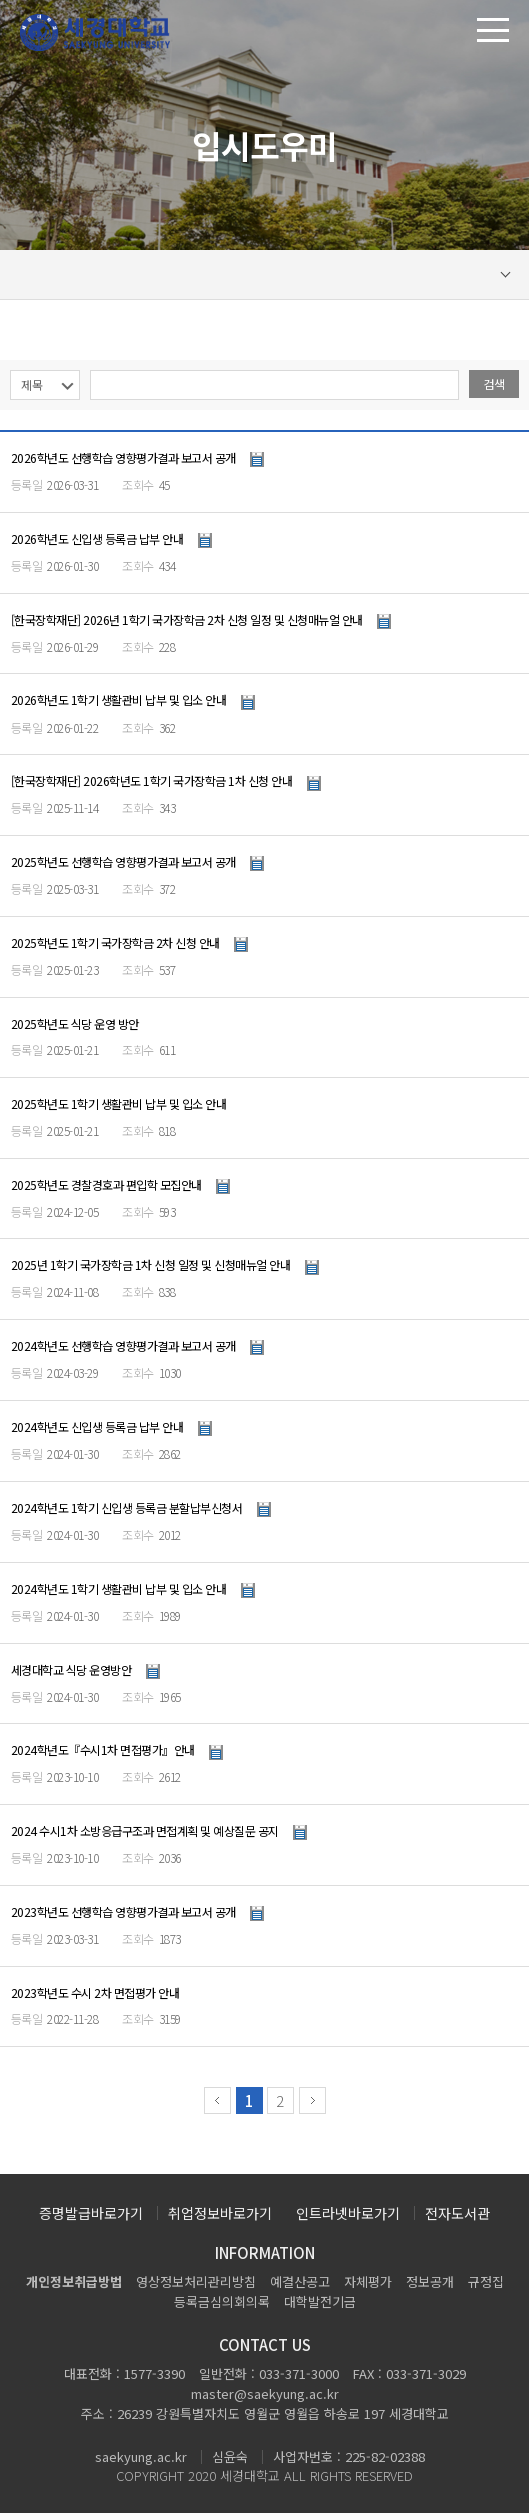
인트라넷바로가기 (348, 2213)
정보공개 (430, 2282)
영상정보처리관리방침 (196, 2282)
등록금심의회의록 (222, 2302)
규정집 (486, 2282)
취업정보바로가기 (220, 2213)
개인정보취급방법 (74, 2282)
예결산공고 (300, 2282)
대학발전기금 (320, 2302)
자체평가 (368, 2282)
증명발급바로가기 (91, 2213)
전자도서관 (457, 2213)
